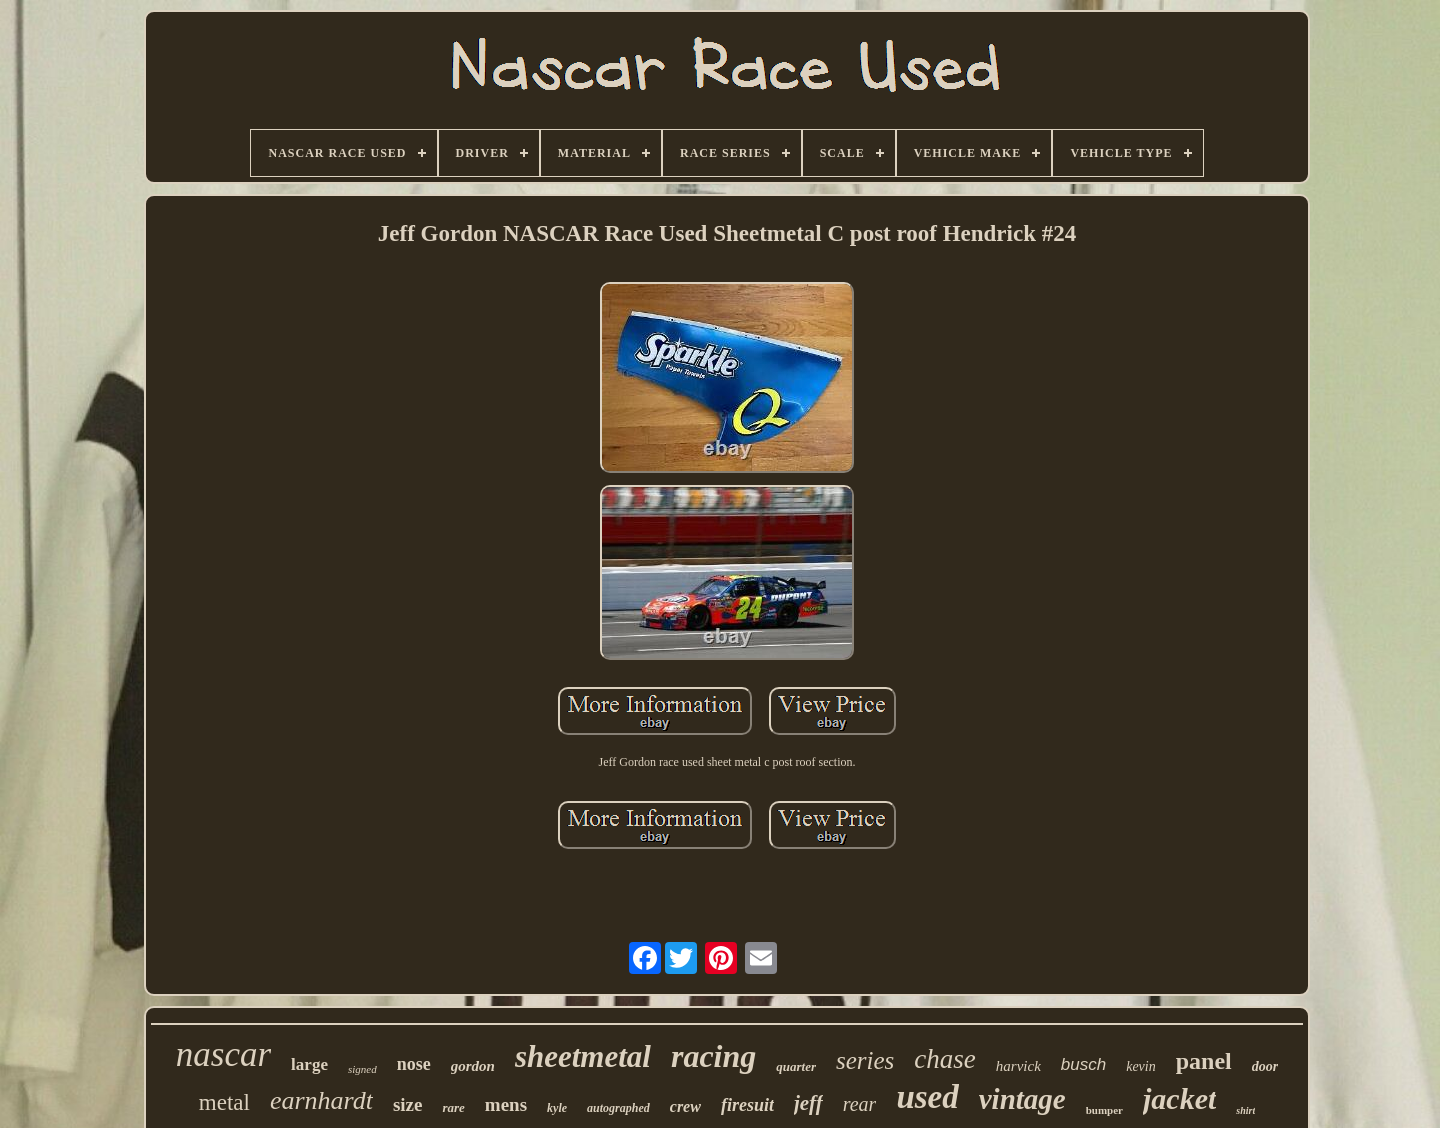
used (927, 1097)
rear (860, 1104)
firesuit (747, 1105)
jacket (1179, 1098)
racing (713, 1056)
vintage (1022, 1099)
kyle (557, 1108)
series (865, 1060)
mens (506, 1104)
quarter (796, 1066)
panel (1204, 1061)
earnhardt (321, 1100)
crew (685, 1106)
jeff (808, 1103)
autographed (618, 1108)
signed (362, 1069)
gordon (473, 1066)
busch (1083, 1064)
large (309, 1064)
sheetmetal (583, 1056)
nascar (223, 1054)
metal (224, 1102)
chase (944, 1059)
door (1265, 1066)
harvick (1018, 1066)
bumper (1104, 1110)
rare (453, 1107)
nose (414, 1064)
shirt (1245, 1110)
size (408, 1104)
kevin (1141, 1066)
